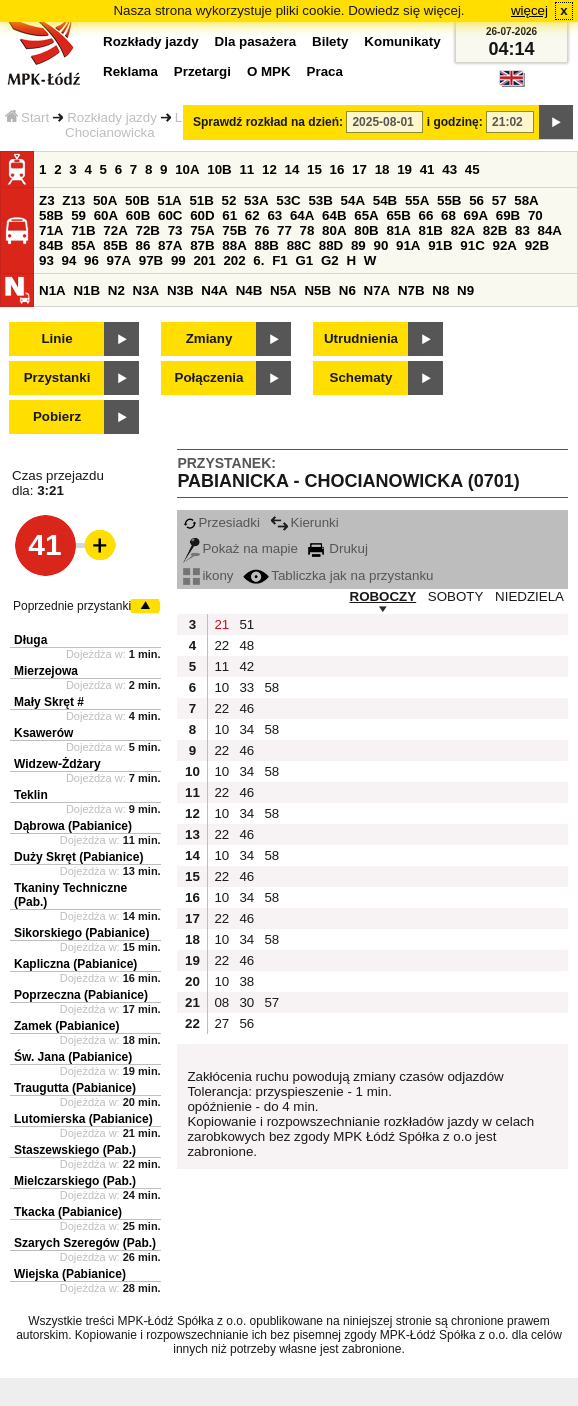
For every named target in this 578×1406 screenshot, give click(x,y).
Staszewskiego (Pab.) (75, 1150)
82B (495, 230)
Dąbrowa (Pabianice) (73, 826)
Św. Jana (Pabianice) (73, 1057)
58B (51, 215)
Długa (30, 640)
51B (201, 200)
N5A (283, 290)
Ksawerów (43, 733)
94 (69, 260)
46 (246, 708)
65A (366, 215)
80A (334, 230)
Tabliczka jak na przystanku (338, 575)
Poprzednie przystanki (72, 606)
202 (234, 260)
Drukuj (338, 548)
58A (526, 200)
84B (51, 245)
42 (246, 666)
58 (271, 687)
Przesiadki (221, 522)
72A (115, 230)
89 (358, 245)
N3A (146, 290)
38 (246, 981)
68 (448, 215)
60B (138, 215)
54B (385, 200)
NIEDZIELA (529, 596)
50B (137, 200)
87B (202, 245)
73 (175, 230)
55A (417, 200)
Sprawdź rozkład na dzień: (268, 122)
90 (380, 245)
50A (105, 200)
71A (51, 230)
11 (246, 169)
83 (522, 230)
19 (404, 169)
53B (320, 200)
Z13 (73, 200)
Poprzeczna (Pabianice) (81, 995)
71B (83, 230)
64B (334, 215)
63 (274, 215)
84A (550, 230)
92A (504, 245)
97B (151, 260)
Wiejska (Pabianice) (70, 1274)
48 (246, 645)
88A (234, 245)
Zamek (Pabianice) (66, 1026)
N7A (377, 290)
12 (269, 169)
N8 (440, 290)
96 (91, 260)
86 (142, 245)
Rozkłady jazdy (112, 117)
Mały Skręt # (49, 702)
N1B (86, 290)
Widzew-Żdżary (57, 764)
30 (246, 1002)
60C (170, 215)
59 (78, 215)
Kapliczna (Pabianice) (75, 964)
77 (284, 230)
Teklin (31, 795)
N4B (249, 290)
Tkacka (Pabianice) (68, 1212)
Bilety (330, 41)
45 (472, 169)
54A (353, 200)
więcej (529, 10)
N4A (214, 290)
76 (261, 230)
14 (292, 169)
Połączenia (209, 377)
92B (537, 245)
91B (440, 245)
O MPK (269, 71)
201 (204, 260)
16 (337, 169)
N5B (317, 290)
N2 (116, 290)
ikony (208, 575)
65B (398, 215)
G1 (304, 260)
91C (472, 245)
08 (221, 1002)
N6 (347, 290)
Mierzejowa (46, 671)
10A (187, 169)
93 (46, 260)
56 (476, 200)
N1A (52, 290)
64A (302, 215)
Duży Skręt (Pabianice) (78, 857)
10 (221, 687)
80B (366, 230)
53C (288, 200)
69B (508, 215)
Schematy (361, 377)
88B (266, 245)
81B (431, 230)
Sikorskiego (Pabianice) (81, 933)
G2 (330, 260)
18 (382, 169)
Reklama (130, 71)
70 (535, 215)
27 (221, 1023)
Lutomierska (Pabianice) (83, 1119)
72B (147, 230)
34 (246, 729)
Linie (56, 338)
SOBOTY (456, 596)
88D (331, 245)
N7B (411, 290)
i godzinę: (455, 122)
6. (258, 260)
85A (83, 245)
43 (449, 169)
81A (398, 230)
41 (427, 169)
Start (27, 117)
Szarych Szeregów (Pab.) (85, 1243)
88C (299, 245)
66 (426, 215)
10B (219, 169)
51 (246, 624)
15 (314, 169)
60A (106, 215)
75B (234, 230)
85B (115, 245)
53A (256, 200)
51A (169, 200)
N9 (465, 290)
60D (202, 215)
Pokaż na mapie (240, 548)
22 (221, 645)
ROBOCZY (383, 596)
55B (449, 200)
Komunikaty (402, 41)
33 (246, 687)
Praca (325, 71)
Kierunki (304, 522)
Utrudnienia (361, 338)
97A (119, 260)
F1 (280, 260)
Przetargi (202, 71)
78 (307, 230)
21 (221, 624)
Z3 (47, 200)
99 (178, 260)
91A (408, 245)
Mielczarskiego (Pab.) (75, 1181)
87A (170, 245)
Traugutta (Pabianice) (75, 1088)
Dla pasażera (256, 41)
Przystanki (57, 377)
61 (229, 215)
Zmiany (209, 338)
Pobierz (57, 416)
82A (463, 230)
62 (252, 215)
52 (229, 200)
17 (359, 169)
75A (202, 230)
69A (476, 215)
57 (499, 200)
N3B (180, 290)
